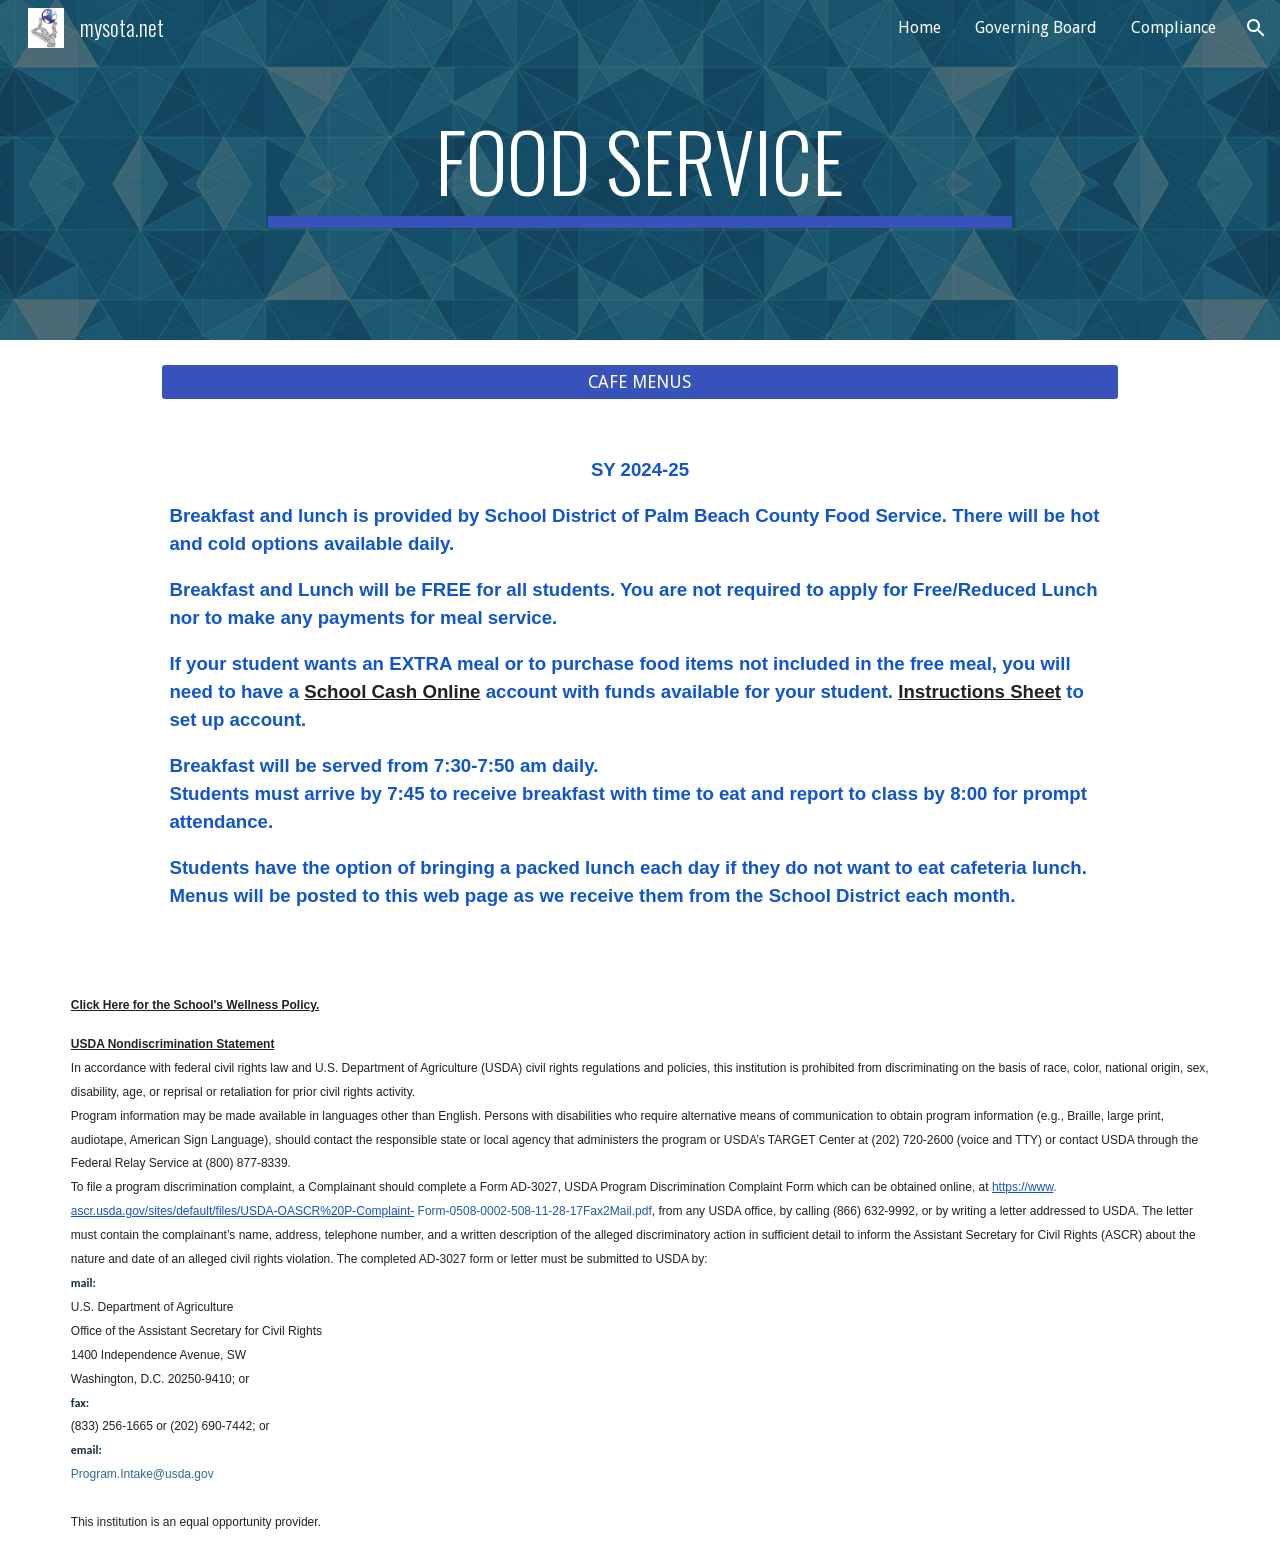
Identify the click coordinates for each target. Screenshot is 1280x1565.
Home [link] (919, 27)
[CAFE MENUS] (639, 382)
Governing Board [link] (1036, 27)
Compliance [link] (1173, 27)
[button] (1256, 28)
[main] (640, 170)
